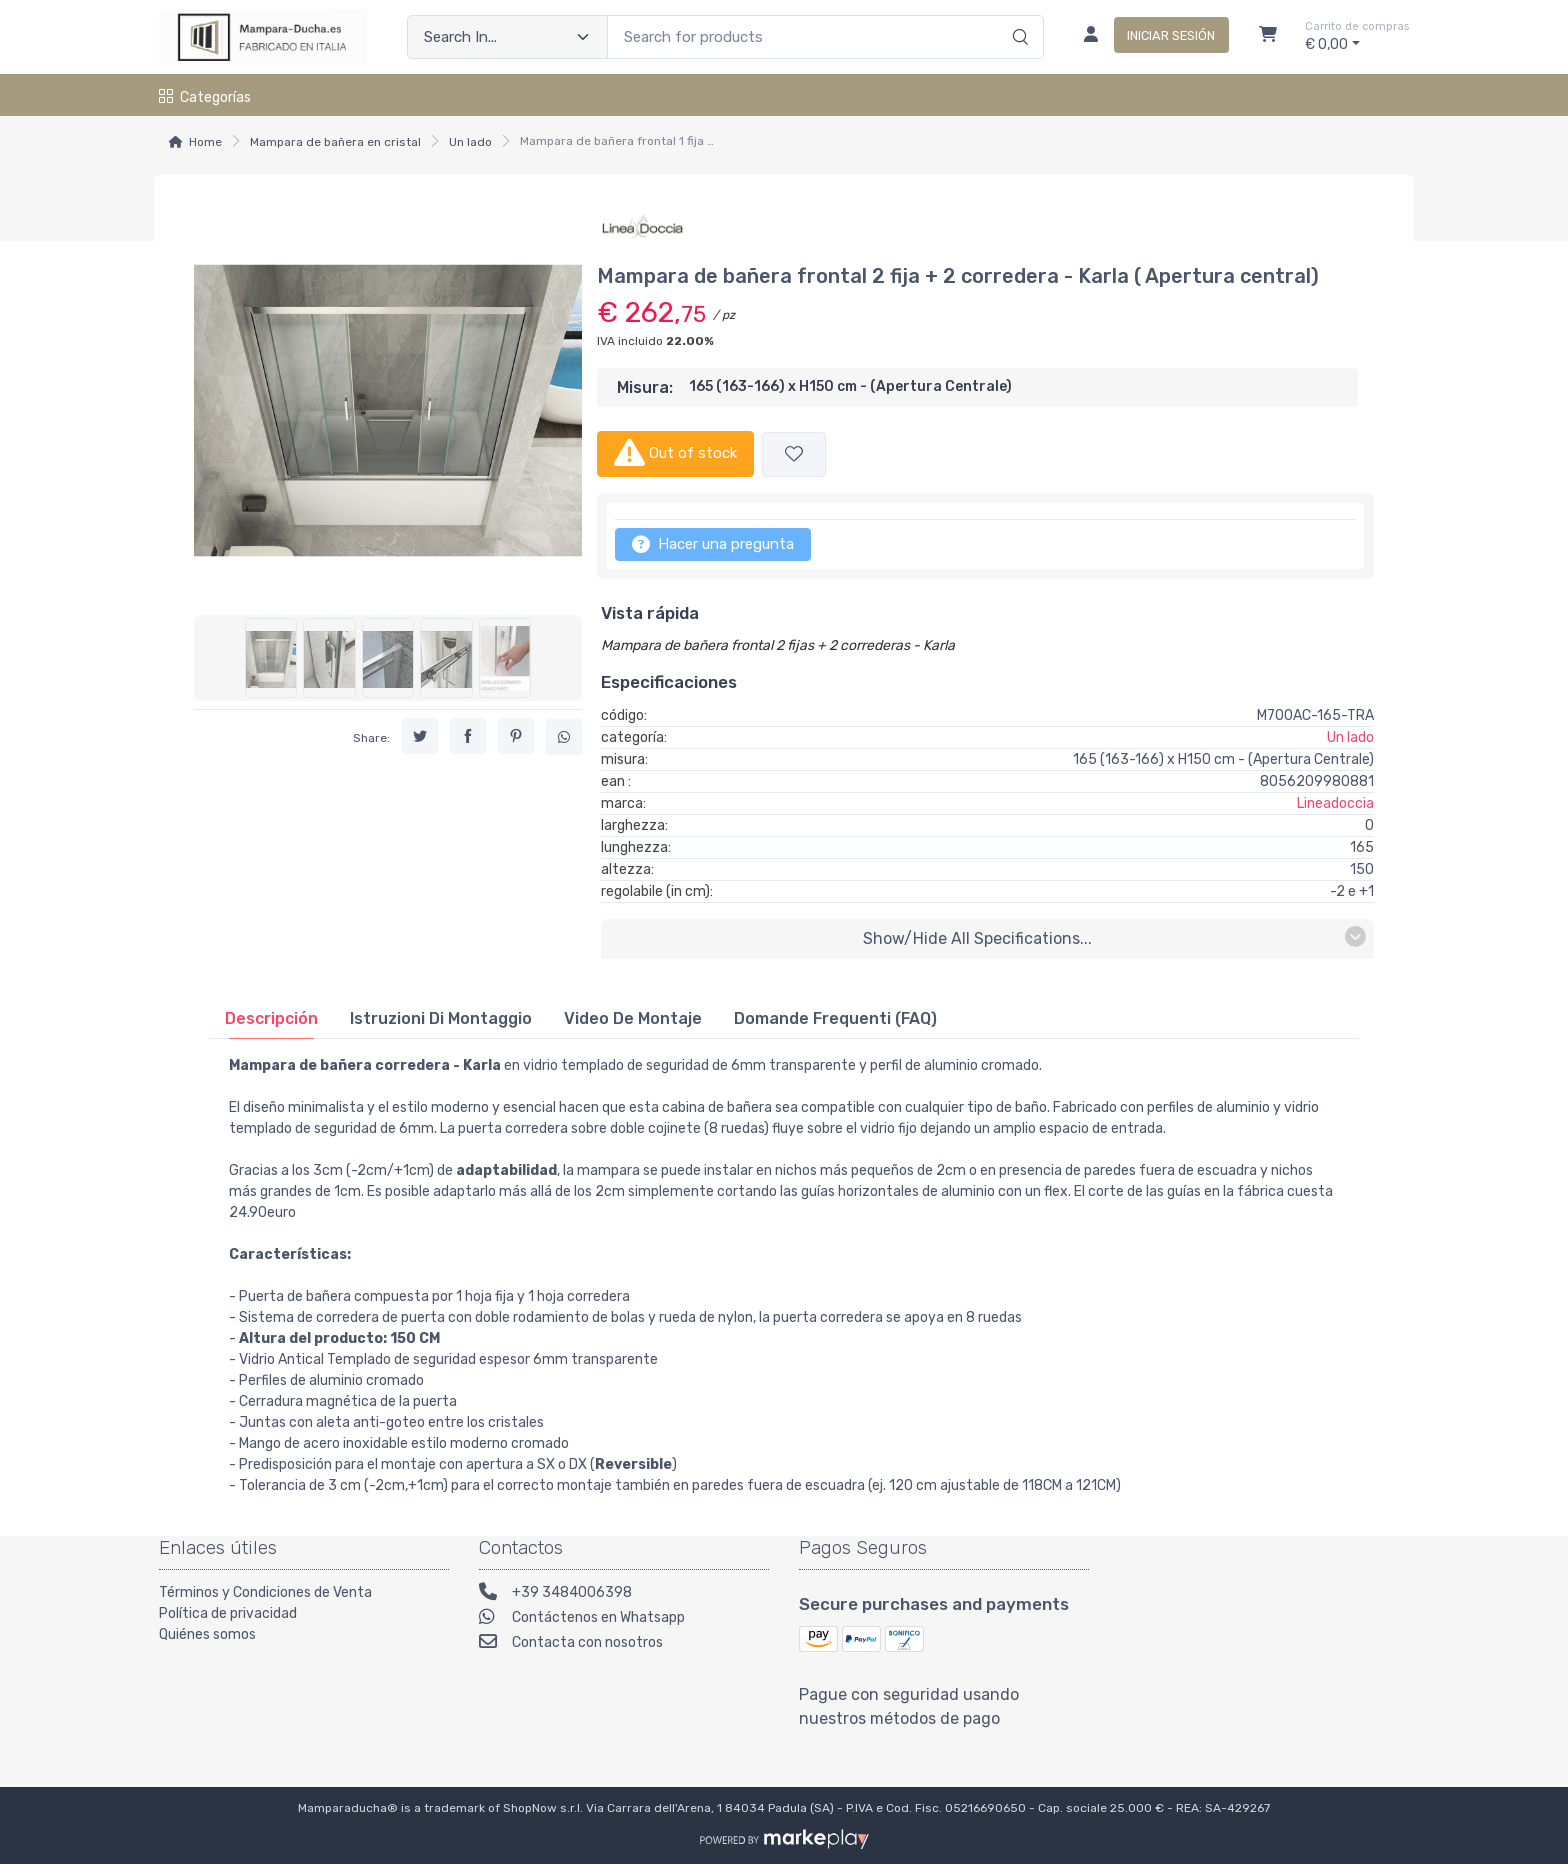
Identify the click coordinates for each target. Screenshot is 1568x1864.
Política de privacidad (228, 1613)
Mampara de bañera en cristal (335, 142)
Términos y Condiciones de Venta (265, 1592)
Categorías (205, 97)
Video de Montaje (633, 1018)
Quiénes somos (207, 1634)
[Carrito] (1268, 37)
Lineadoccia (1335, 803)
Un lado (470, 142)
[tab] (271, 1018)
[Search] (1017, 16)
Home (205, 142)
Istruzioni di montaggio (441, 1018)
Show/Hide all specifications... (1114, 937)
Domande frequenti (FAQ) (835, 1018)
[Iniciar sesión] (1148, 37)
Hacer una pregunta (713, 544)
